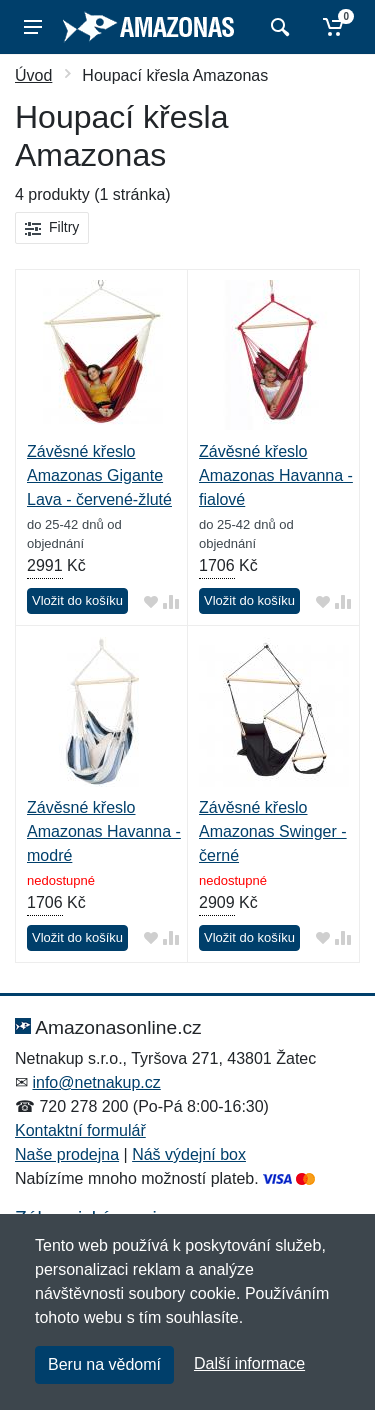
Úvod (33, 75)
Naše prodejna (67, 1154)
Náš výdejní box (189, 1154)
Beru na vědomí (104, 1364)
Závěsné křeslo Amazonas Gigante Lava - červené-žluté (99, 475)
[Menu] (33, 27)
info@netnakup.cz (96, 1082)
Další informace (249, 1363)
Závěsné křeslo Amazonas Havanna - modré (104, 831)
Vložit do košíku (77, 600)
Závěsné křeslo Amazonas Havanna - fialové (276, 475)
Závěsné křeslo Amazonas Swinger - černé (273, 831)
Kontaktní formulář (80, 1130)
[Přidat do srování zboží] (171, 601)
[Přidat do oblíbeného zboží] (151, 601)
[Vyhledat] (277, 27)
